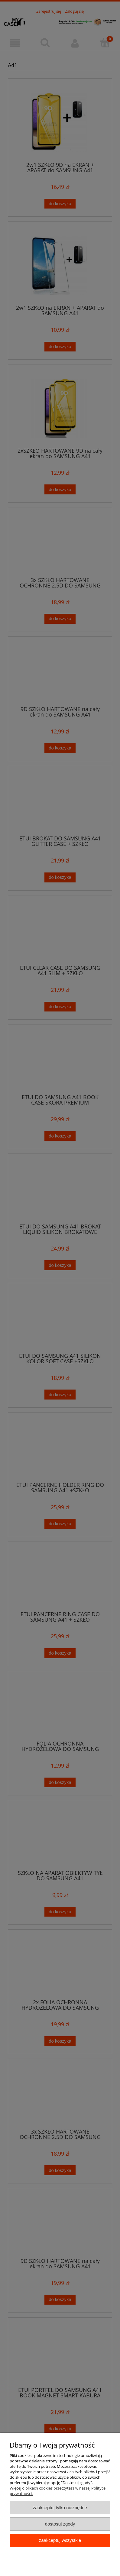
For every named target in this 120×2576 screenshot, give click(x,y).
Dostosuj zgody (60, 2523)
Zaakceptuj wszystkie (60, 2540)
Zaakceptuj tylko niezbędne (60, 2507)
